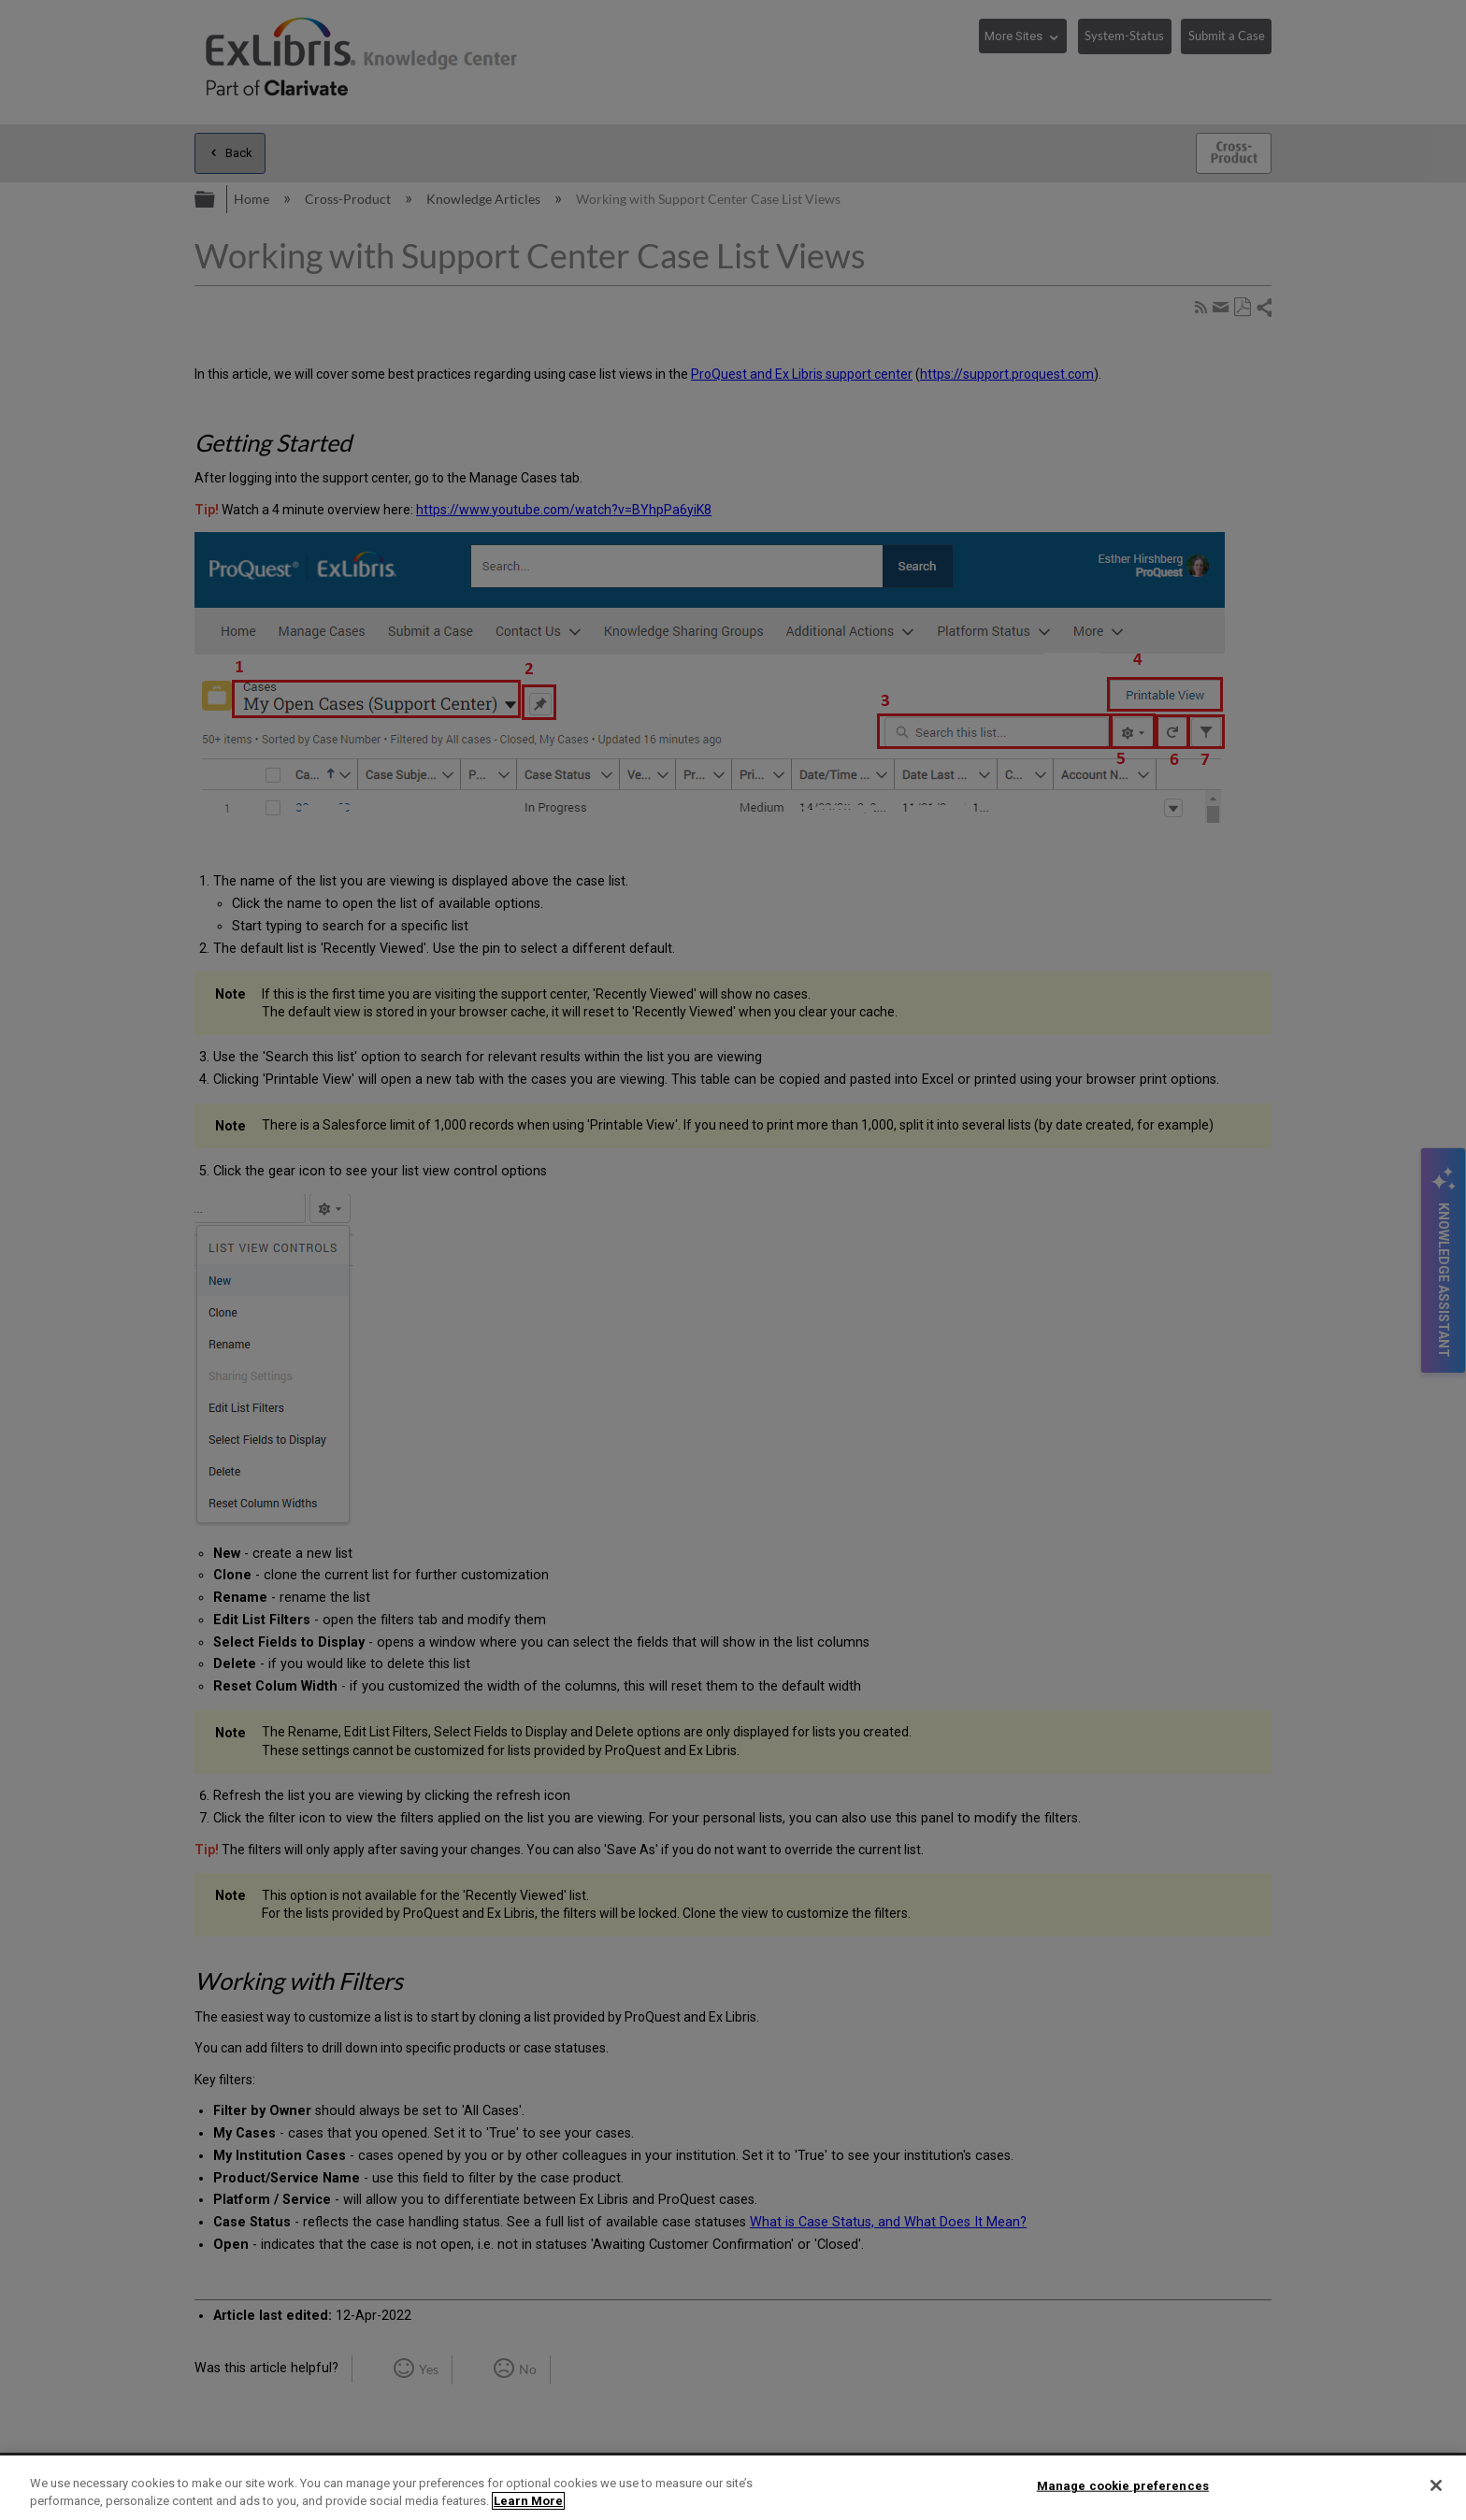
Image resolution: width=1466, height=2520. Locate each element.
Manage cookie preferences (1123, 2486)
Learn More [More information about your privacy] (528, 2501)
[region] (733, 2487)
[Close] (1436, 2485)
